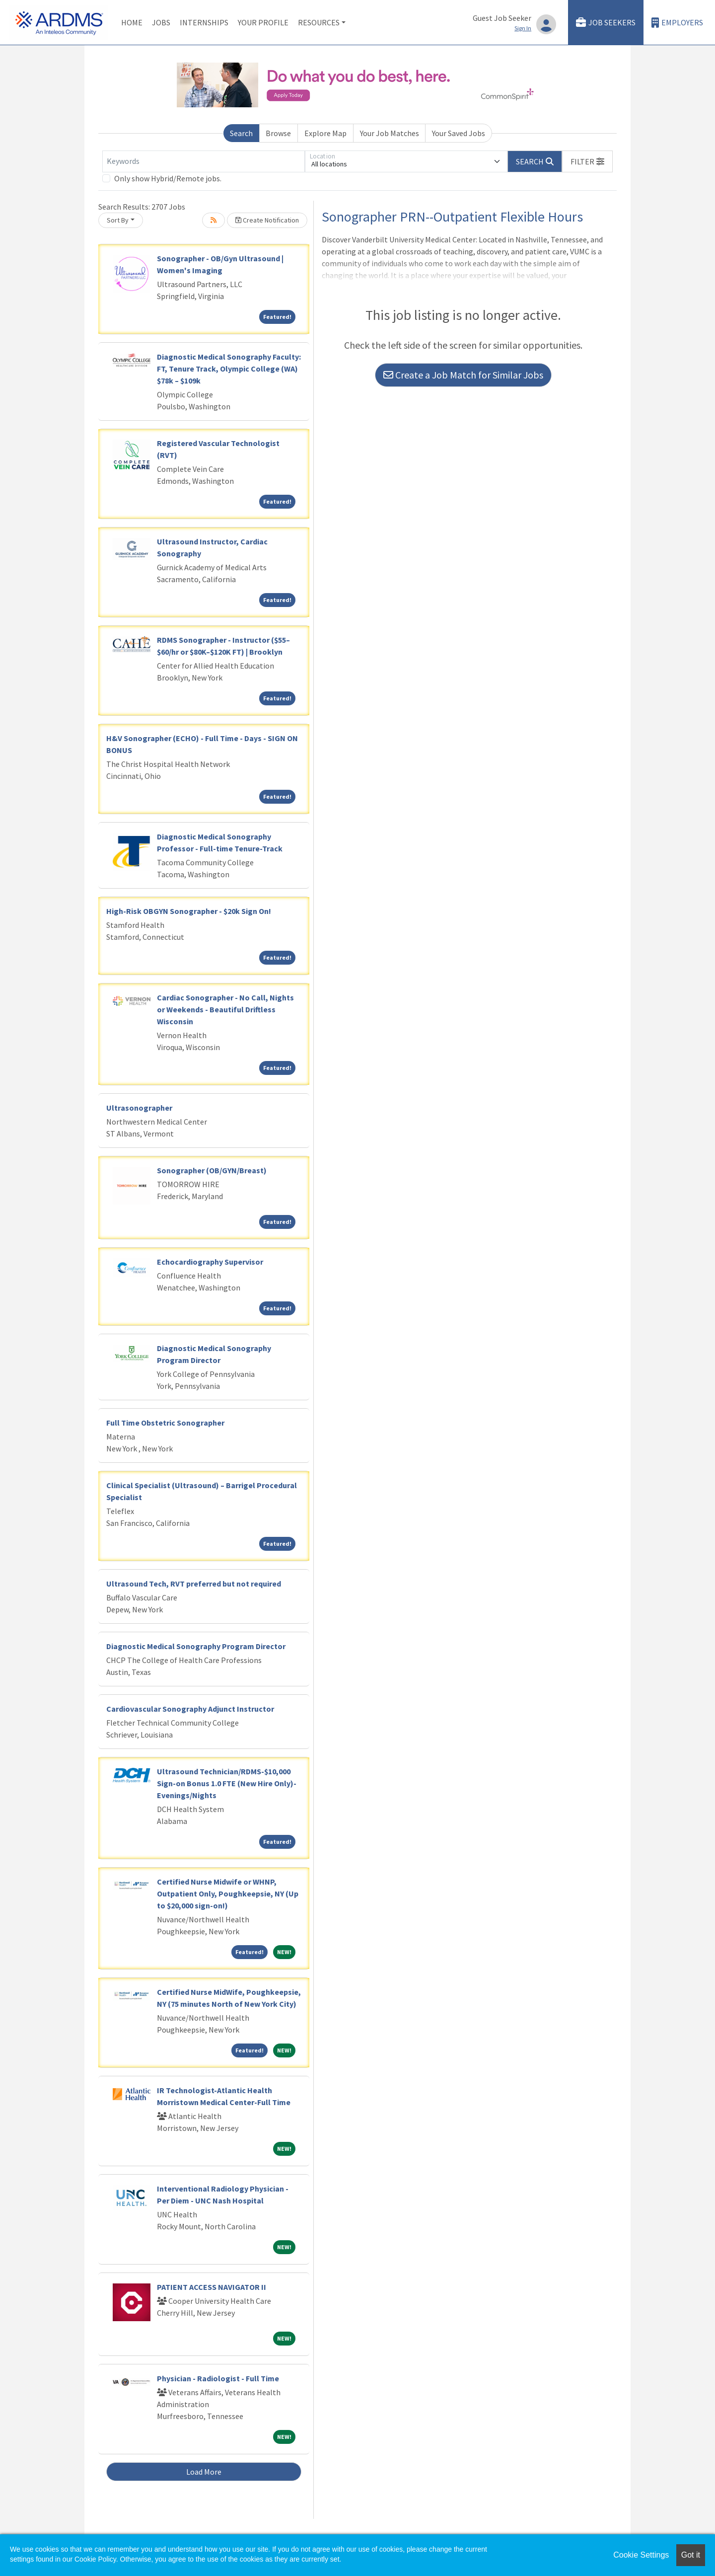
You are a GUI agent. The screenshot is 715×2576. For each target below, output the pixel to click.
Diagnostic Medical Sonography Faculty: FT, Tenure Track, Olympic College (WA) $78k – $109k (229, 368)
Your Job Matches (389, 133)
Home (132, 22)
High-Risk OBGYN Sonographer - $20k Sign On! (188, 911)
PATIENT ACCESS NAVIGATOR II (211, 2287)
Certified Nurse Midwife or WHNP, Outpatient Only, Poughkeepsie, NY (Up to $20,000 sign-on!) (227, 1893)
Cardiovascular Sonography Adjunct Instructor (190, 1709)
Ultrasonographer (139, 1108)
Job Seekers (606, 22)
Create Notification (267, 220)
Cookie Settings (641, 2555)
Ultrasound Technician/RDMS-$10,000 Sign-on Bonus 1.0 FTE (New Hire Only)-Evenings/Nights (226, 1783)
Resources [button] (319, 22)
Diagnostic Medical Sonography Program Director (196, 1646)
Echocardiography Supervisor (210, 1262)
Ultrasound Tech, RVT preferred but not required (193, 1584)
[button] (587, 161)
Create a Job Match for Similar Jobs (463, 375)
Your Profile (263, 22)
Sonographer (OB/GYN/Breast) (212, 1170)
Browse (278, 133)
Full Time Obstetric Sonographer (165, 1423)
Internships (204, 22)
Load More (203, 2472)
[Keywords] (203, 161)
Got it (690, 2555)
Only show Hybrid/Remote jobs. (167, 178)
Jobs (161, 22)
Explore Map (325, 133)
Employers (677, 22)
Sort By (118, 220)
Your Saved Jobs (458, 133)
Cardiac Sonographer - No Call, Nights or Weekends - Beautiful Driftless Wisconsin (225, 1009)
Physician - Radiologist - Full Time (218, 2378)
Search (241, 133)
